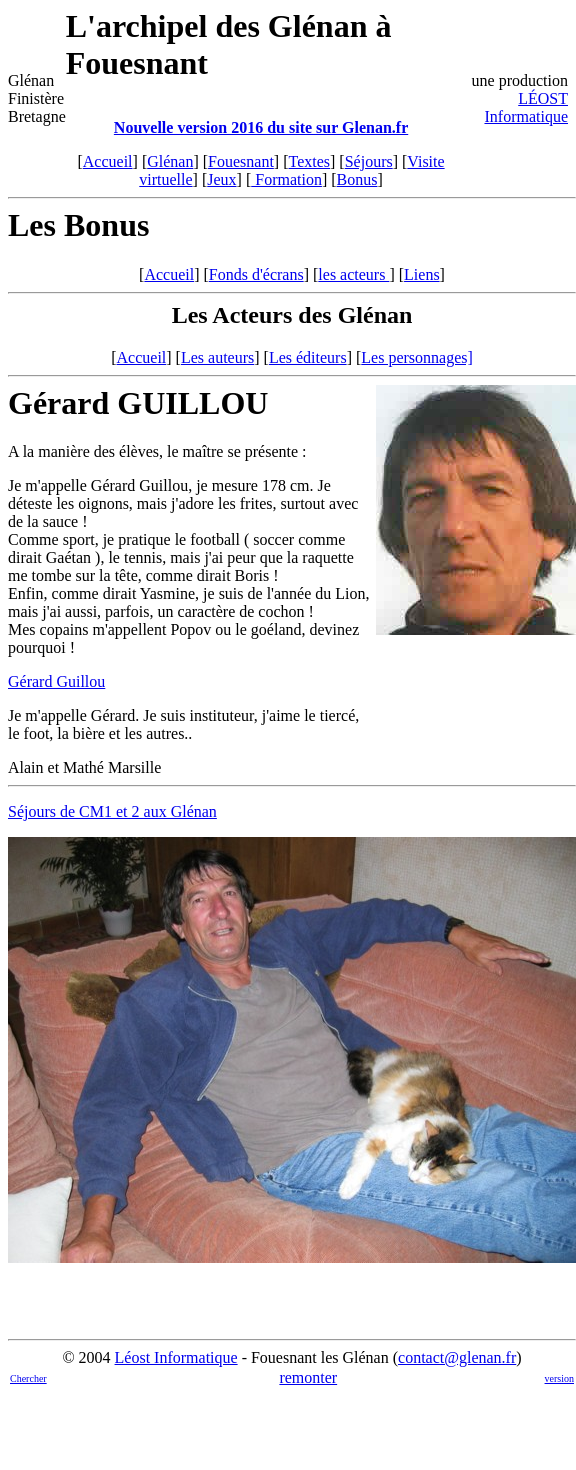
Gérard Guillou (56, 681)
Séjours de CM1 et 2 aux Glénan (112, 811)
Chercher (28, 1378)
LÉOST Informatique (526, 107)
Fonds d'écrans (256, 274)
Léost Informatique (176, 1357)
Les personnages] (417, 357)
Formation (286, 179)
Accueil (108, 161)
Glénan (170, 161)
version (559, 1378)
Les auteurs (217, 357)
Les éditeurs (308, 357)
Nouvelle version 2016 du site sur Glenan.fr (261, 127)
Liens (422, 274)
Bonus (357, 179)
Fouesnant (241, 161)
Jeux (221, 179)
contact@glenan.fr (457, 1357)
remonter (308, 1377)
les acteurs (353, 274)
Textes (310, 161)
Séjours (369, 161)
